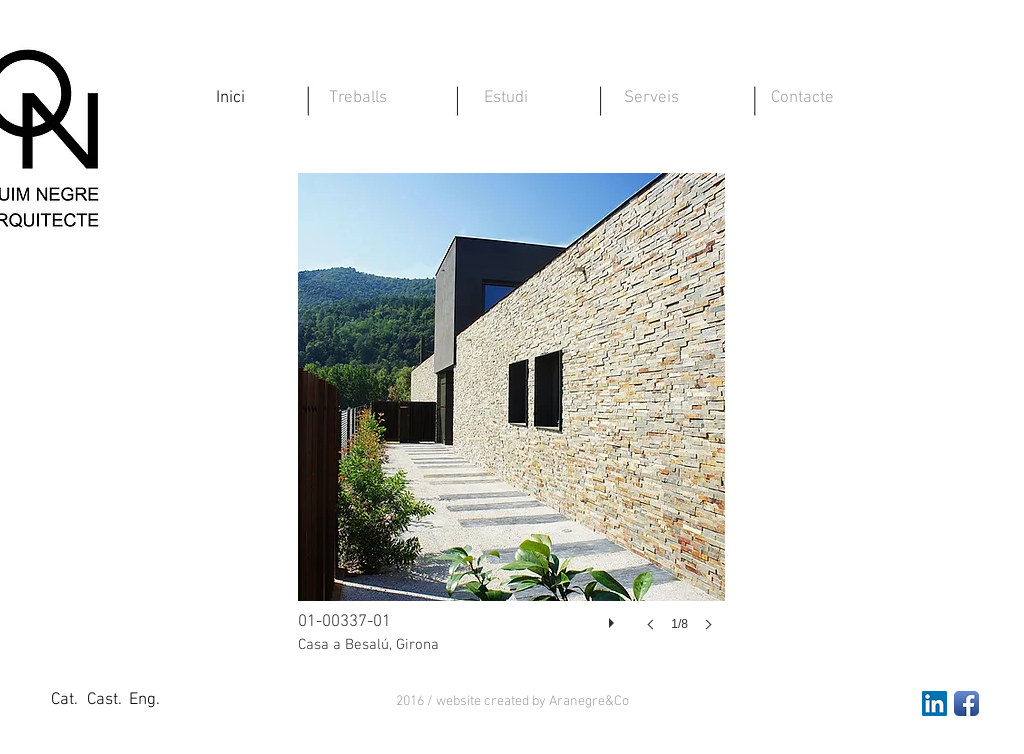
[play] (614, 618)
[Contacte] (802, 99)
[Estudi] (506, 99)
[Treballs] (358, 99)
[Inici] (230, 99)
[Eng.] (144, 701)
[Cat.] (64, 701)
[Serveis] (651, 99)
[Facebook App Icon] (966, 703)
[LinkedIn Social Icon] (934, 703)
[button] (512, 702)
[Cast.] (104, 701)
